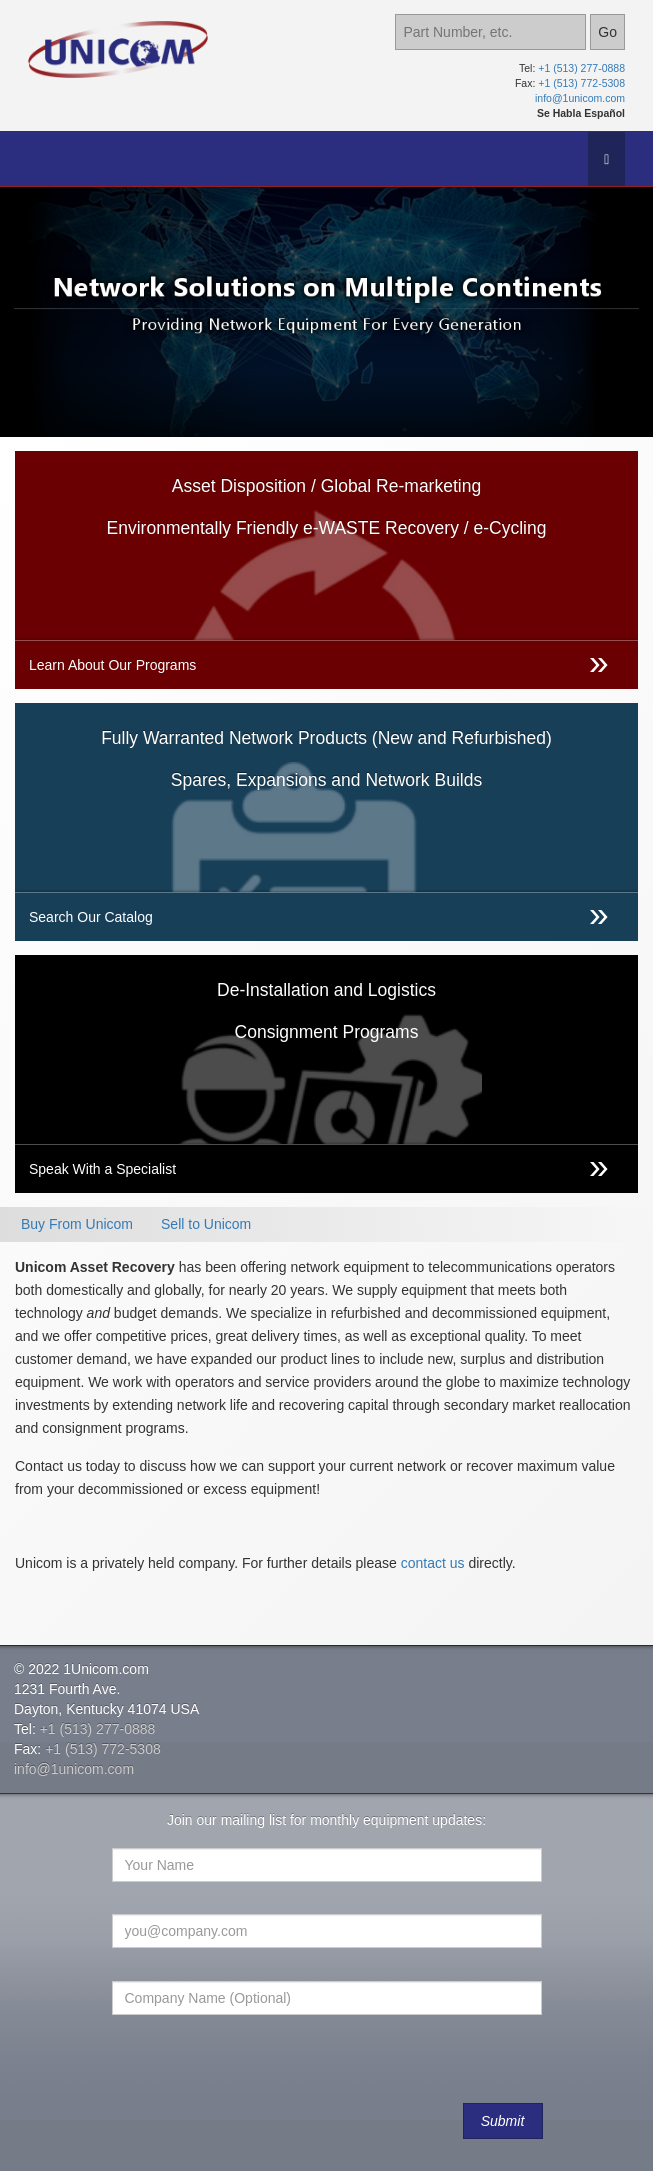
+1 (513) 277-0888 (581, 68)
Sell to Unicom (206, 1224)
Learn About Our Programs (112, 665)
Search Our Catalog (91, 917)
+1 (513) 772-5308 (581, 83)
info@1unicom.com (580, 98)
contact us (433, 1563)
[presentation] (266, 2069)
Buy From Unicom (77, 1224)
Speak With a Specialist (102, 1169)
